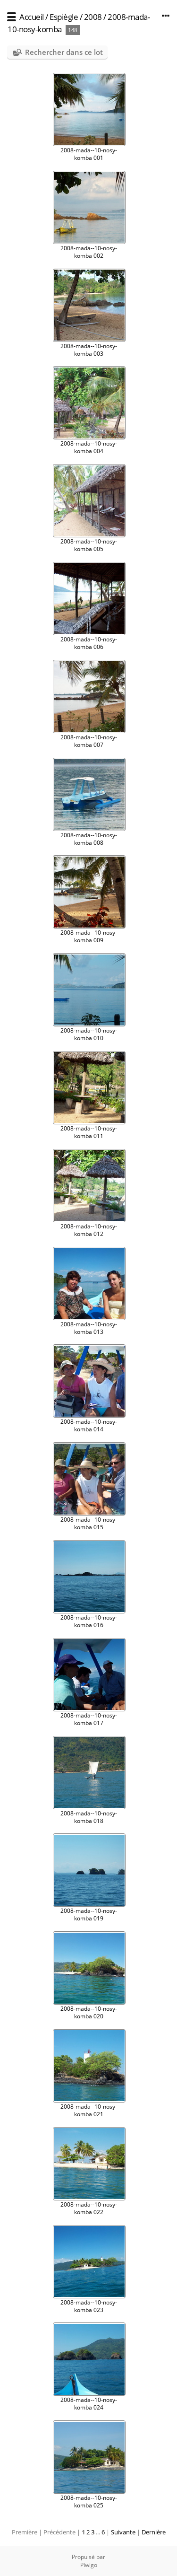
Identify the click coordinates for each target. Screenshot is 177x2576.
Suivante (123, 2532)
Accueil (31, 16)
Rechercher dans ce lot (64, 52)
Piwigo (88, 2565)
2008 (93, 16)
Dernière (154, 2532)
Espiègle (64, 16)
